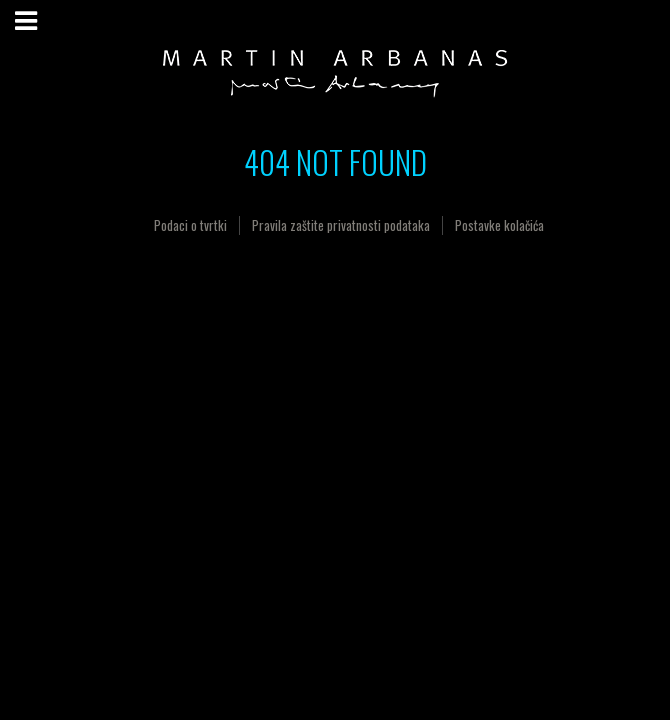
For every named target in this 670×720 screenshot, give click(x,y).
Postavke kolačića (499, 225)
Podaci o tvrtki (190, 225)
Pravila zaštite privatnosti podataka (341, 225)
